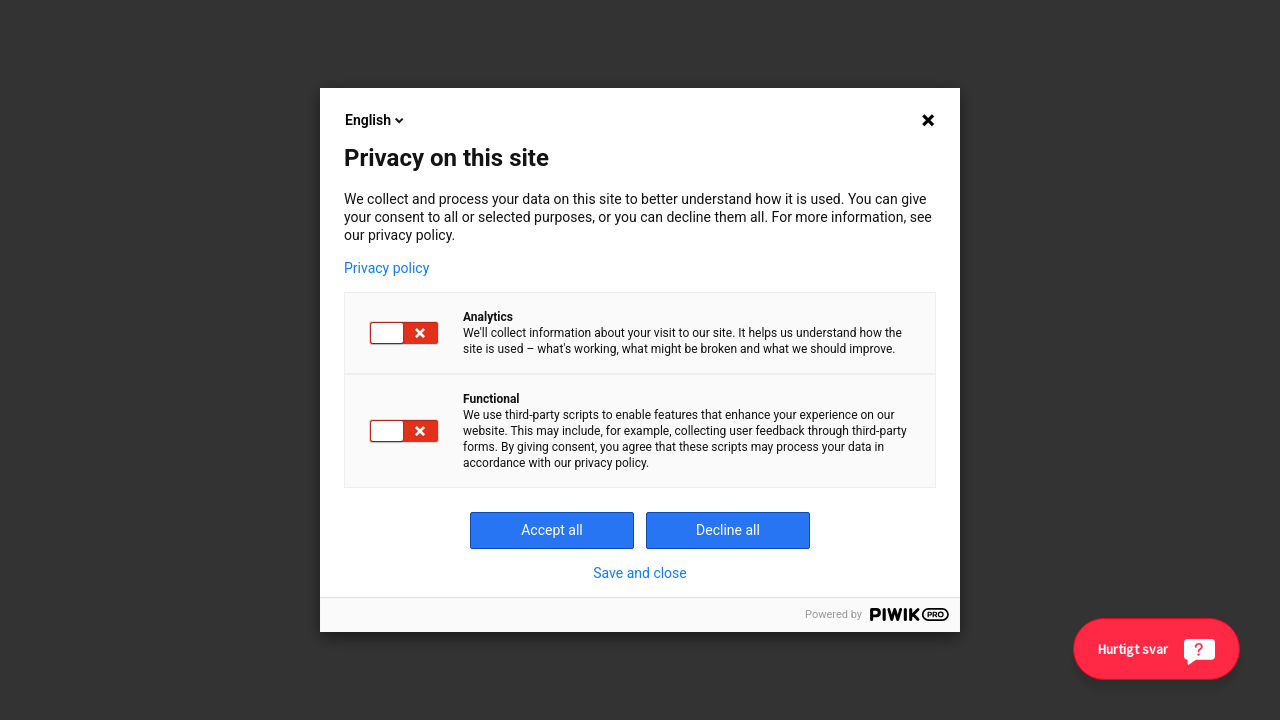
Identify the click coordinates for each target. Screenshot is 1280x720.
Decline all (728, 530)
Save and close (640, 573)
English (376, 120)
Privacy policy (386, 268)
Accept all (552, 530)
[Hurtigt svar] (1156, 649)
